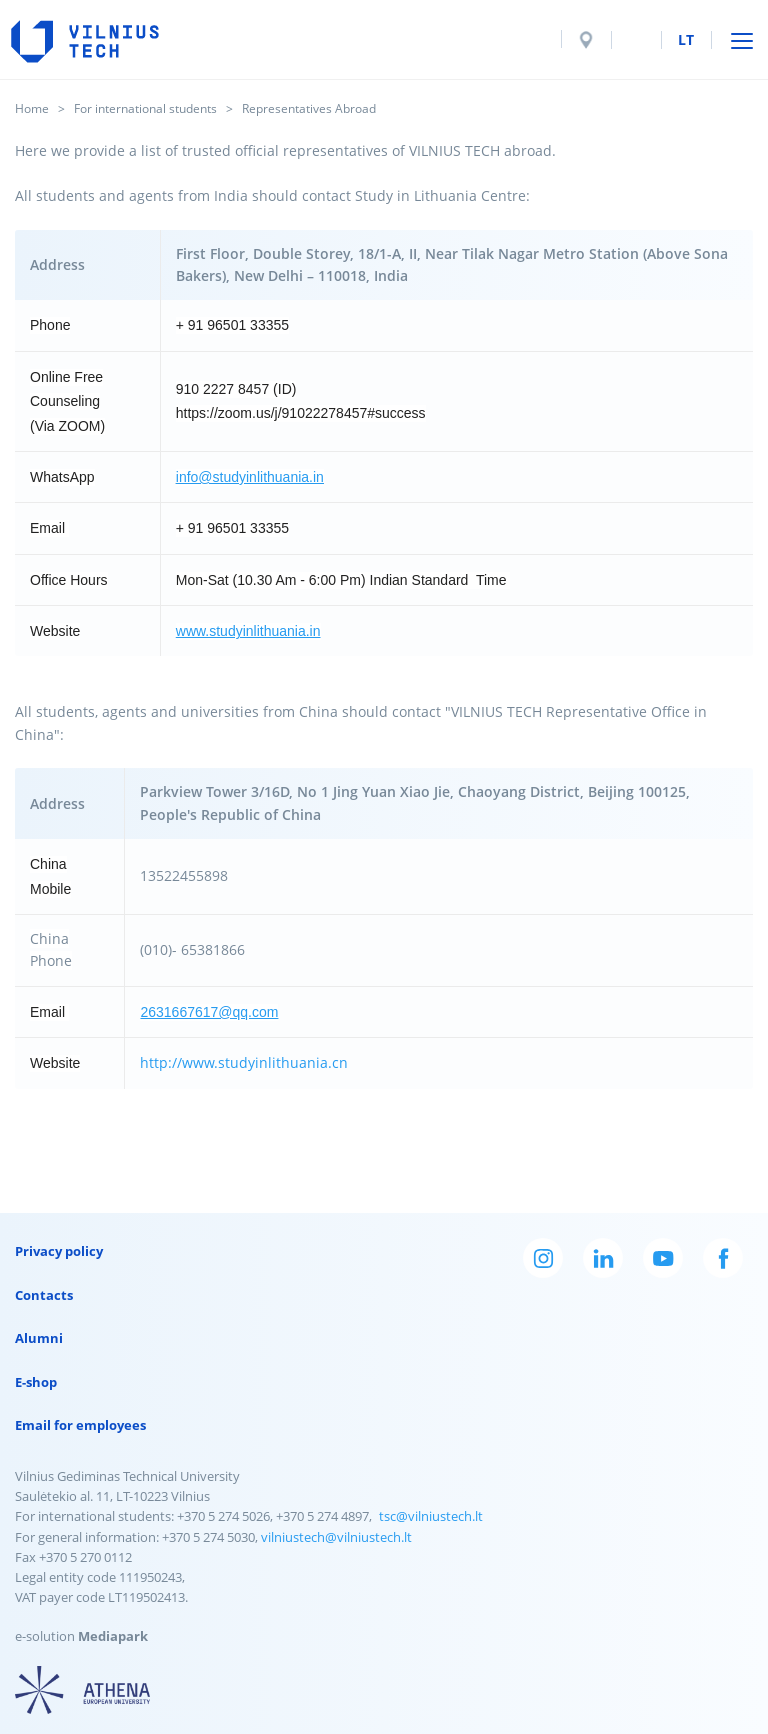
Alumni (39, 1338)
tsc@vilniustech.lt (431, 1516)
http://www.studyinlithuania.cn (244, 1062)
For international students (145, 108)
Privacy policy (59, 1251)
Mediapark (113, 1636)
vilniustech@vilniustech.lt (336, 1537)
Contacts (44, 1295)
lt (686, 39)
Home (32, 108)
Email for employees (80, 1425)
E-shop (36, 1382)
